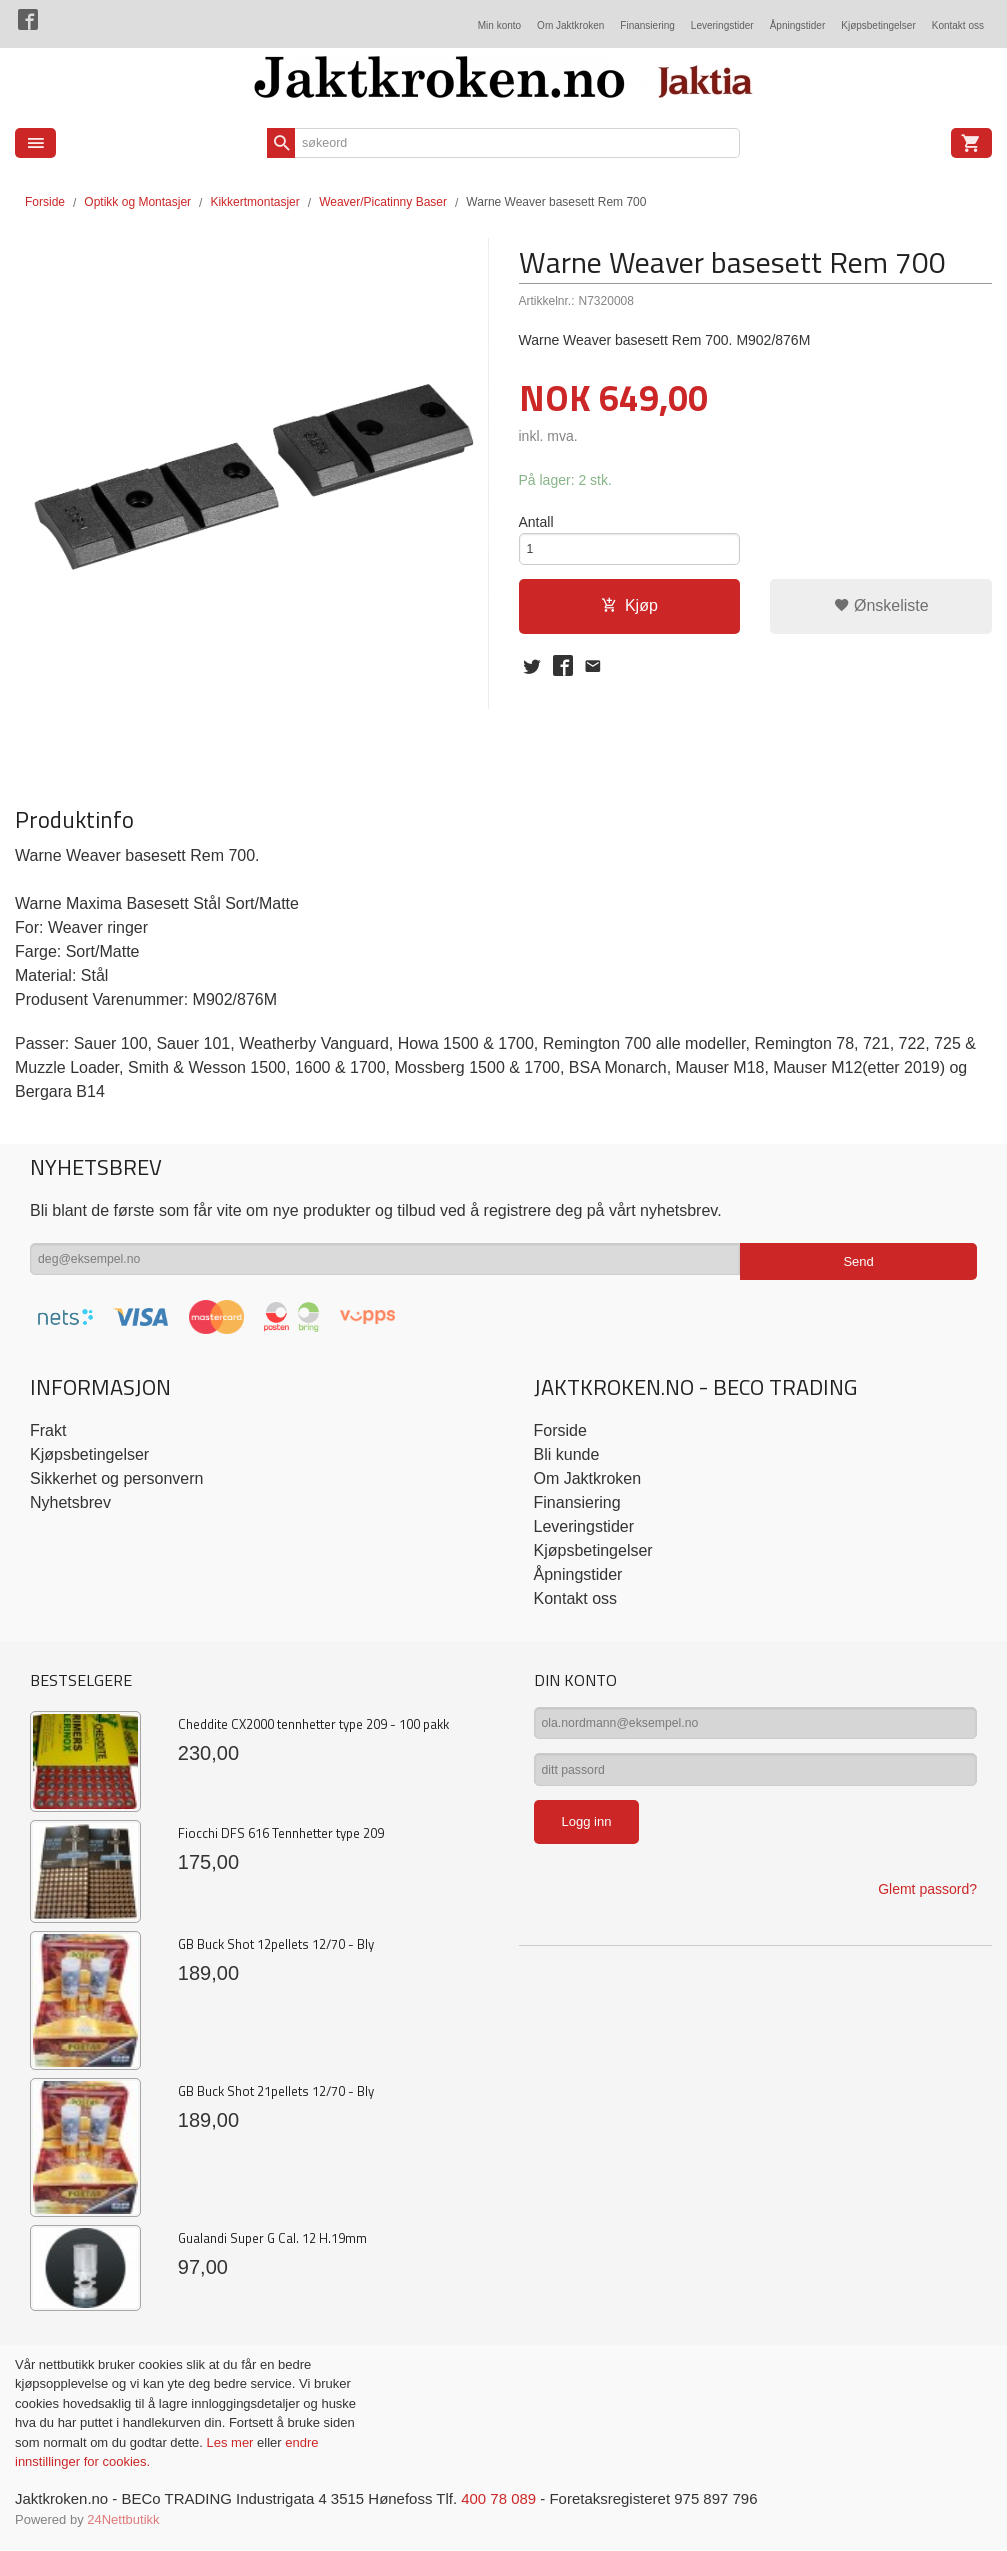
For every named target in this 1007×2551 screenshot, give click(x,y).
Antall (536, 523)
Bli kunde (567, 1454)
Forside (45, 202)
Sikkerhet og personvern (116, 1478)
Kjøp (629, 613)
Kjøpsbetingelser (878, 25)
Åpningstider (798, 25)
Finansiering (647, 25)
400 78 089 (532, 2499)
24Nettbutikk (123, 2521)
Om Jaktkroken (570, 25)
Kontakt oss (958, 25)
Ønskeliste (881, 613)
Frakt (48, 1430)
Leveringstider (722, 25)
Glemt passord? (927, 1902)
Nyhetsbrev (70, 1502)
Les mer (231, 2442)
